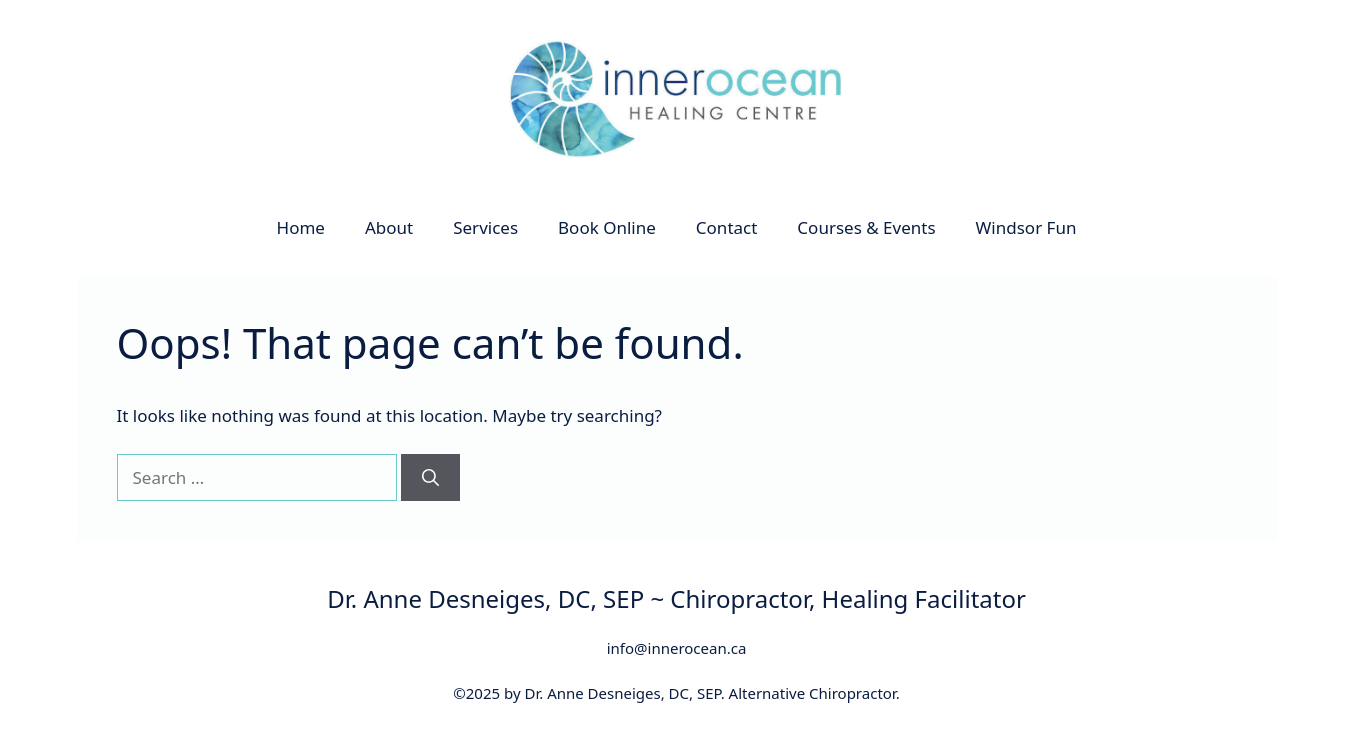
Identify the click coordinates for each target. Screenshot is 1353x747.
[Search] (430, 478)
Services (485, 227)
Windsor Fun (1026, 227)
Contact (727, 227)
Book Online (607, 227)
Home (301, 227)
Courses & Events (866, 227)
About (389, 227)
